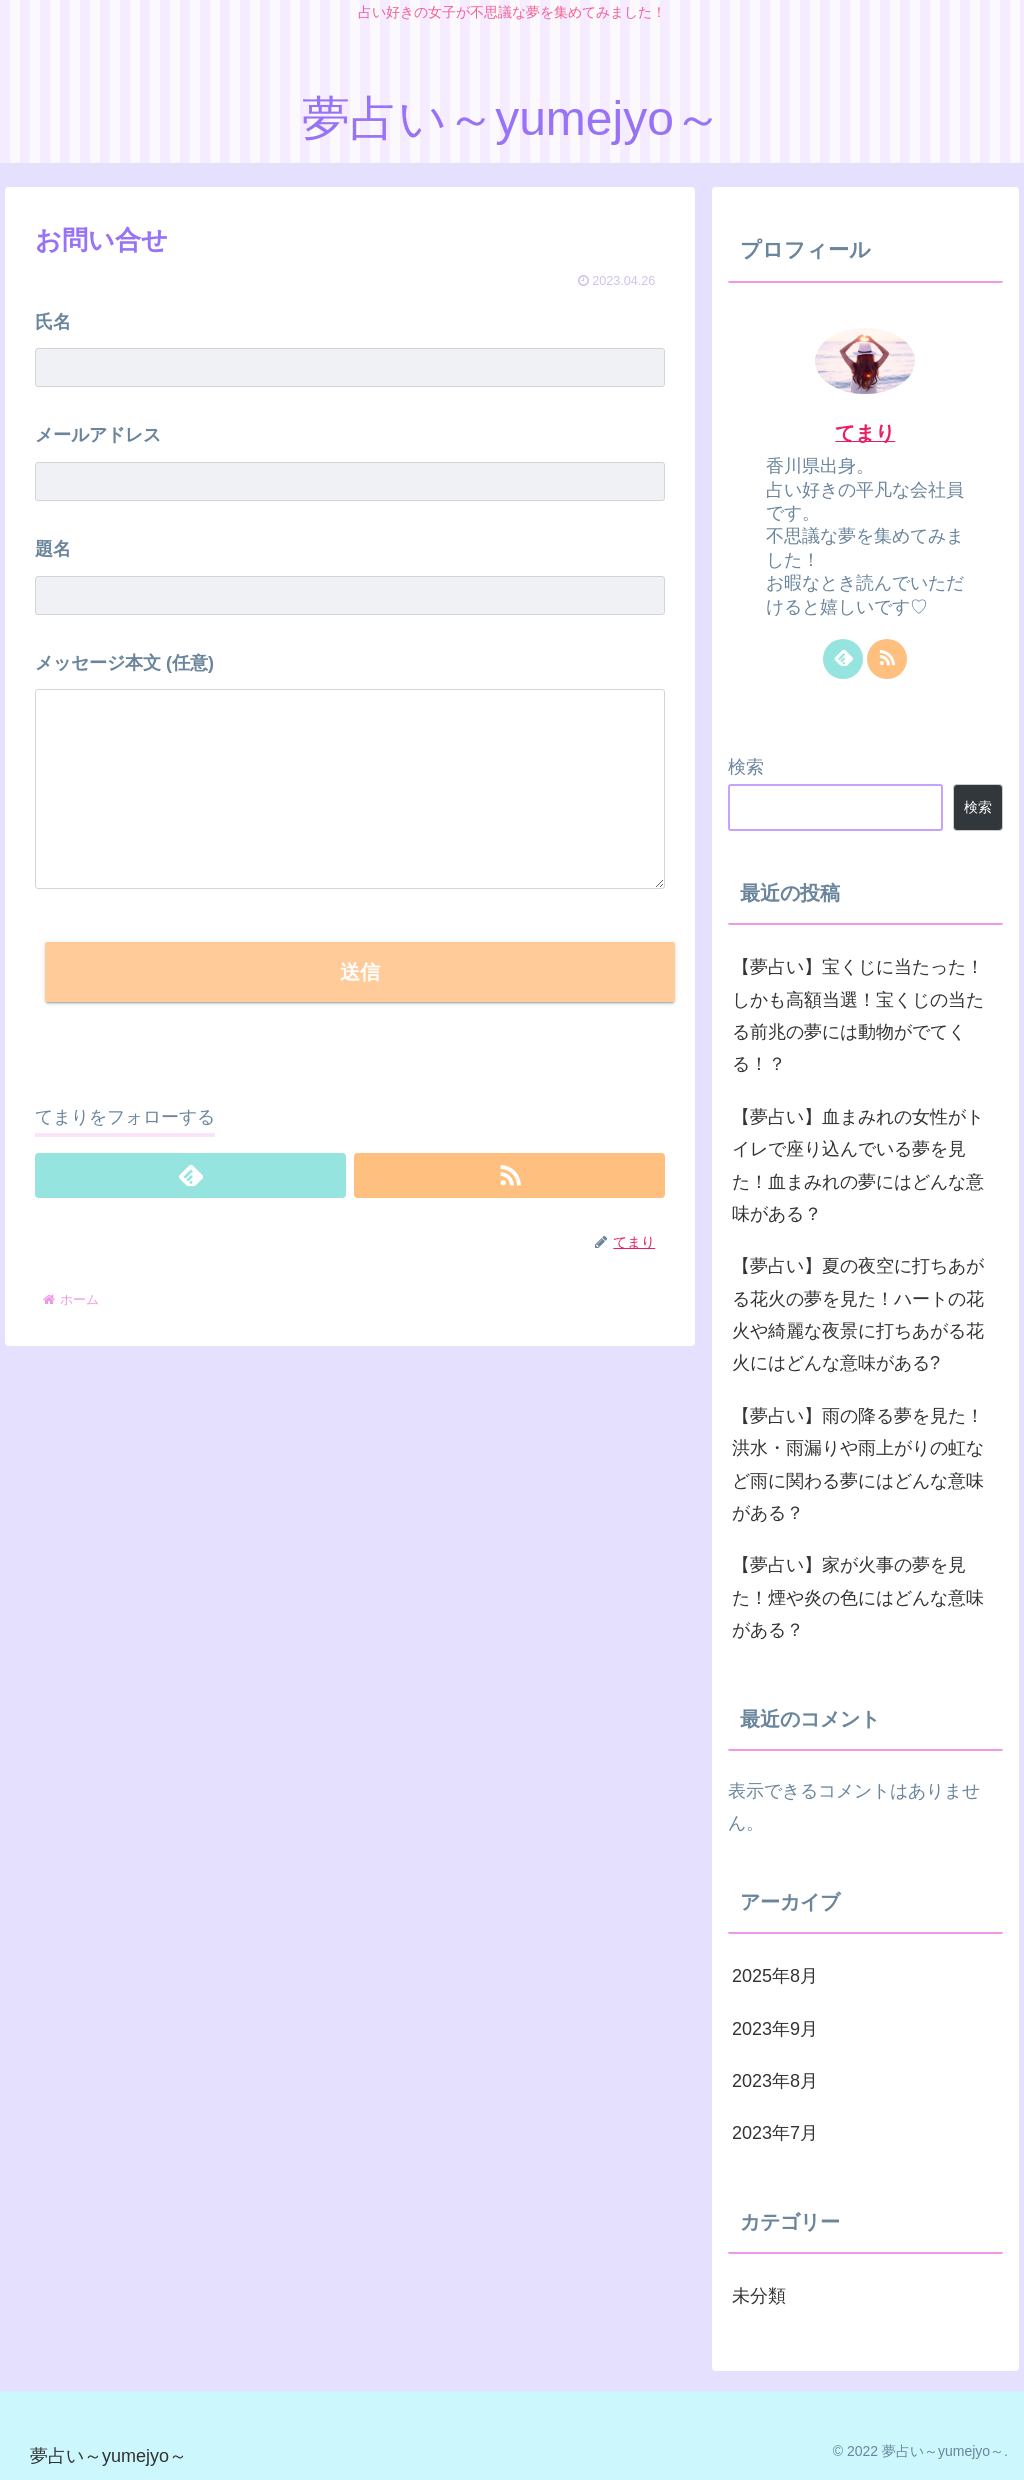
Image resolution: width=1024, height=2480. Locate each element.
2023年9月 (775, 2029)
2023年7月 (775, 2133)
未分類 (759, 2296)
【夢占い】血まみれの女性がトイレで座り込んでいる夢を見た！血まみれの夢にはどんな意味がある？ (858, 1165)
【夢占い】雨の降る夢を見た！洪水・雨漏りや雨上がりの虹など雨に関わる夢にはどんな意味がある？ (858, 1464)
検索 (746, 767)
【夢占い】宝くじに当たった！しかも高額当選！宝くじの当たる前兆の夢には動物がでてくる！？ (858, 1015)
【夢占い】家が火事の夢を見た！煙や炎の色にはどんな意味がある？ (858, 1597)
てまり (865, 433)
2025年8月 (775, 1976)
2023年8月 (775, 2081)
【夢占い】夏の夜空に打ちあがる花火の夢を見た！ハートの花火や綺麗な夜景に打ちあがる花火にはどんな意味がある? (858, 1314)
